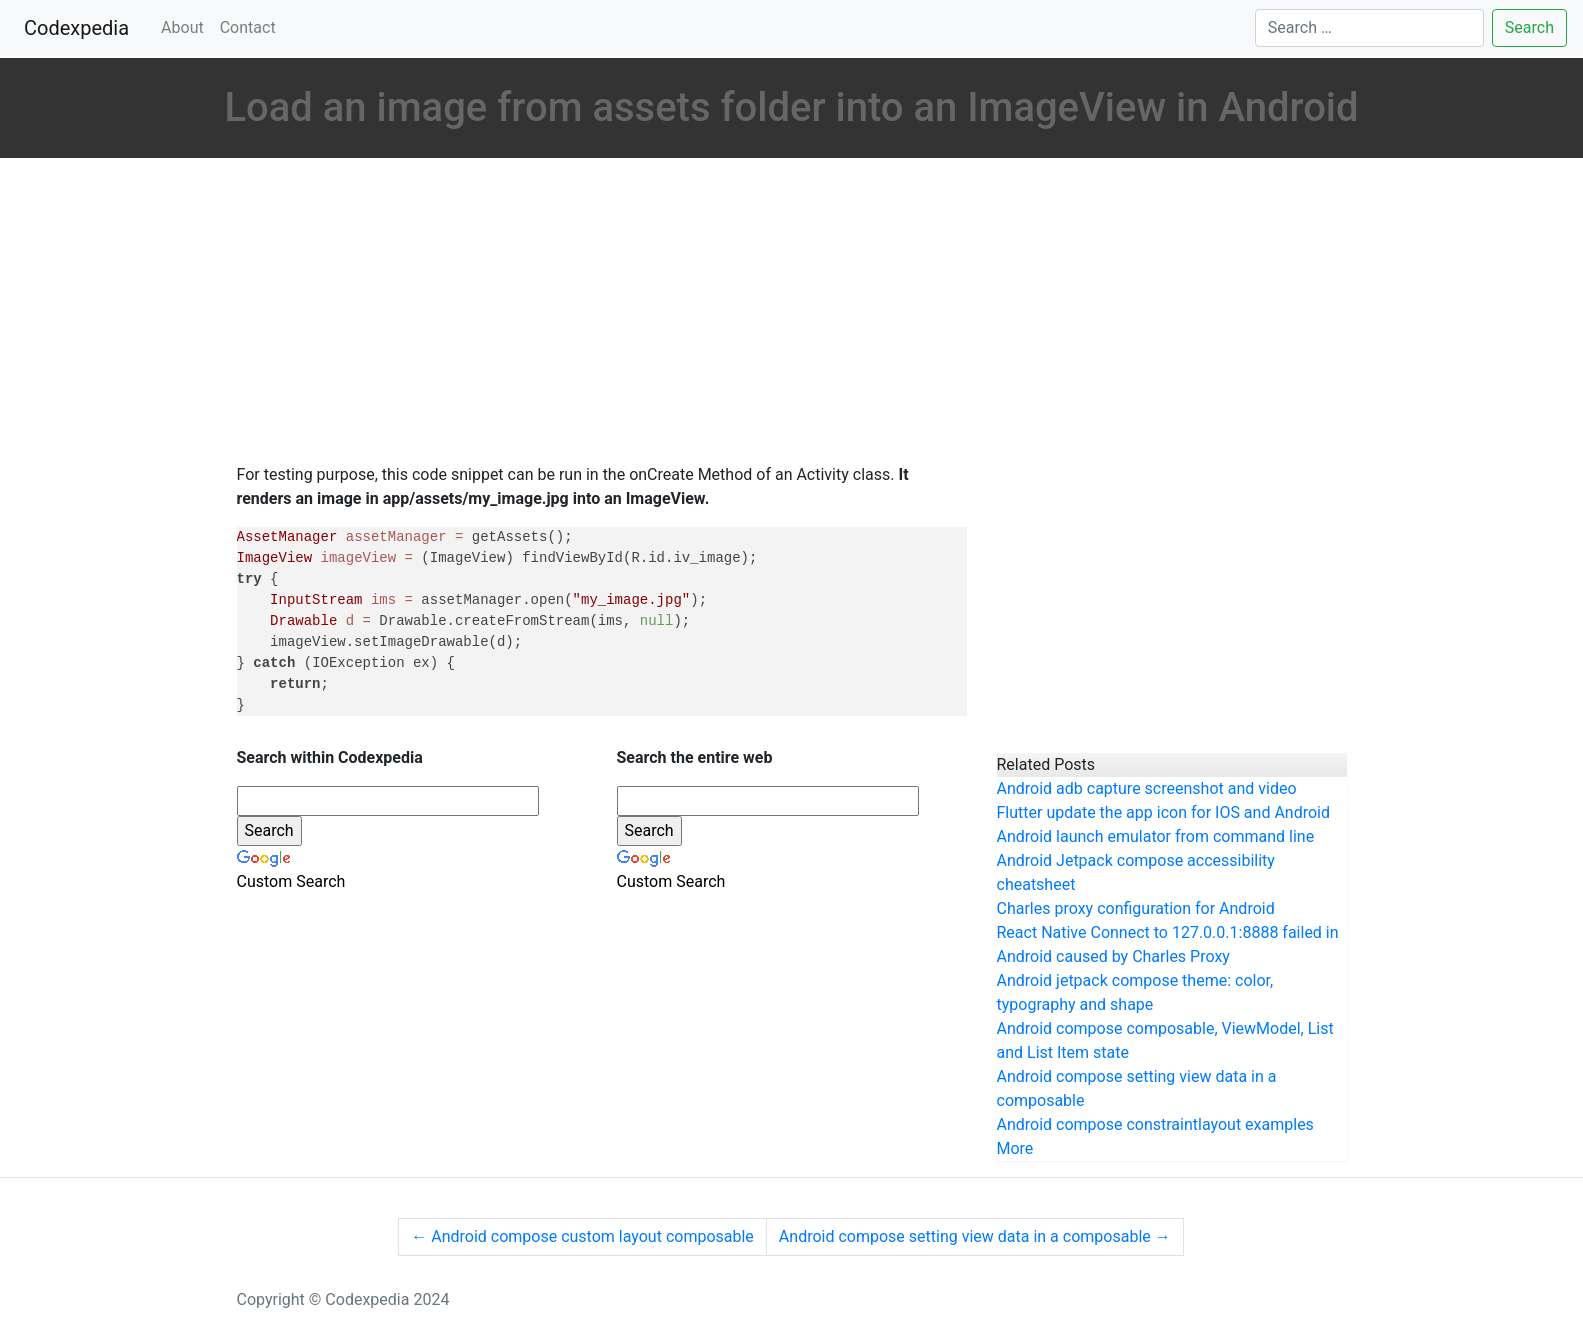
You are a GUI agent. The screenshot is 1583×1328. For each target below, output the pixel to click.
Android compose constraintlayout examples (1155, 1124)
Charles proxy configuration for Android (1136, 908)
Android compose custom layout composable (582, 1236)
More (1015, 1148)
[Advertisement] (602, 313)
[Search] (1369, 28)
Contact (248, 27)
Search (1529, 27)
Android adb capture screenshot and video (1147, 788)
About (182, 27)
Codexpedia (80, 26)
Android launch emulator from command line (1156, 836)
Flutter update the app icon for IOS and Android (1164, 812)
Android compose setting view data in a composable (975, 1236)
